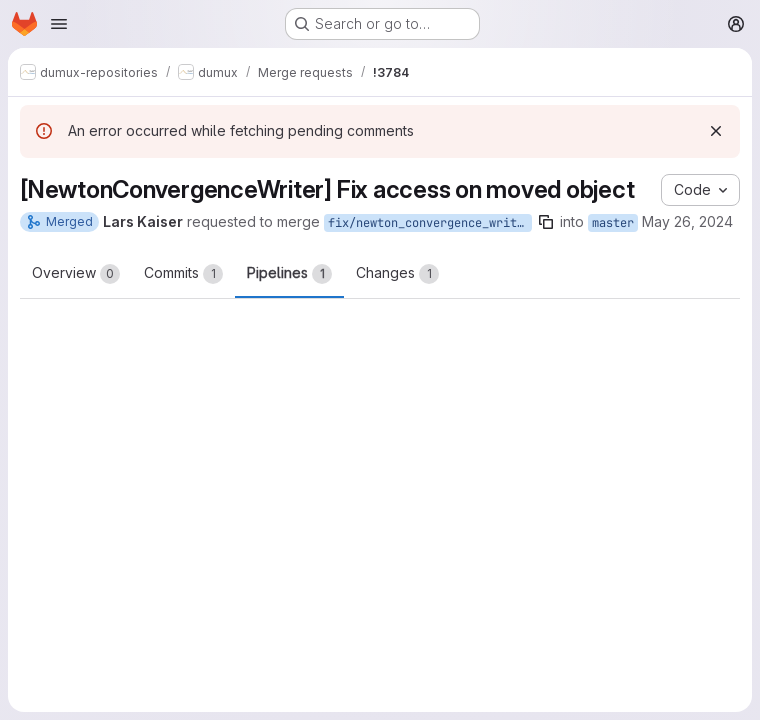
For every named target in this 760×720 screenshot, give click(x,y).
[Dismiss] (716, 131)
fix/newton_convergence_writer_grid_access (430, 223)
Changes (397, 274)
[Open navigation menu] (59, 24)
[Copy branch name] (546, 222)
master (613, 223)
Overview (76, 274)
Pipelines (289, 274)
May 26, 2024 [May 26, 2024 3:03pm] (687, 221)
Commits (183, 274)
